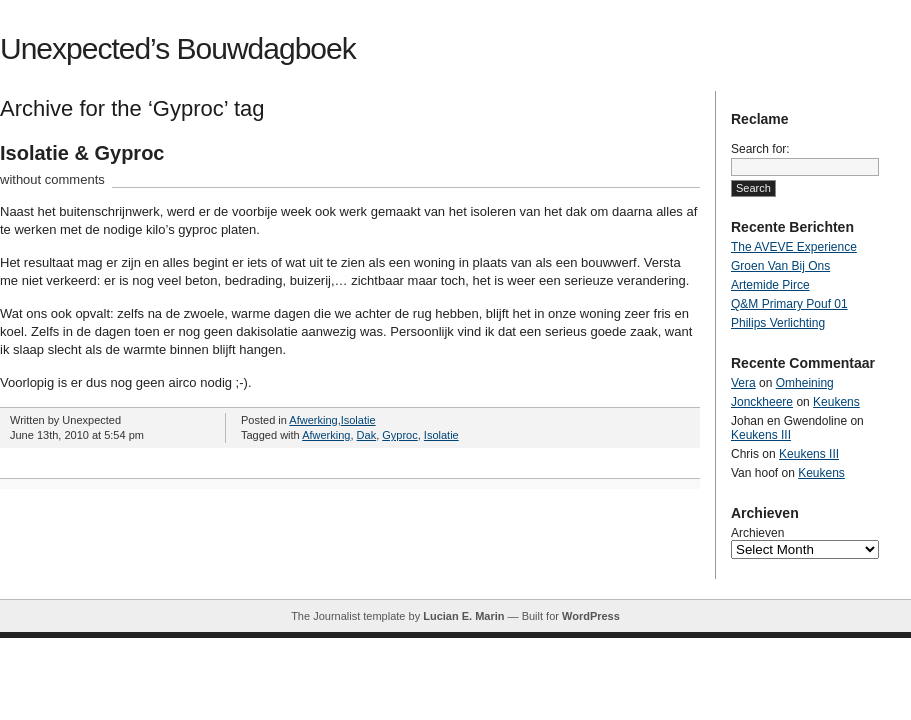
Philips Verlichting (778, 323)
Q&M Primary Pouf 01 (789, 304)
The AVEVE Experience (794, 247)
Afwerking (313, 420)
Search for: (760, 149)
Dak (367, 435)
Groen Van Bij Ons (780, 266)
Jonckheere (762, 402)
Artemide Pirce (770, 285)
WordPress (591, 616)
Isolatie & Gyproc (82, 153)
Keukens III (761, 435)
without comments (52, 179)
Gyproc (399, 435)
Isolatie (358, 420)
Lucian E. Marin (463, 616)
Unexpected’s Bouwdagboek (178, 48)
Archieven (757, 533)
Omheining (805, 383)
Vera (743, 383)
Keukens (836, 402)
